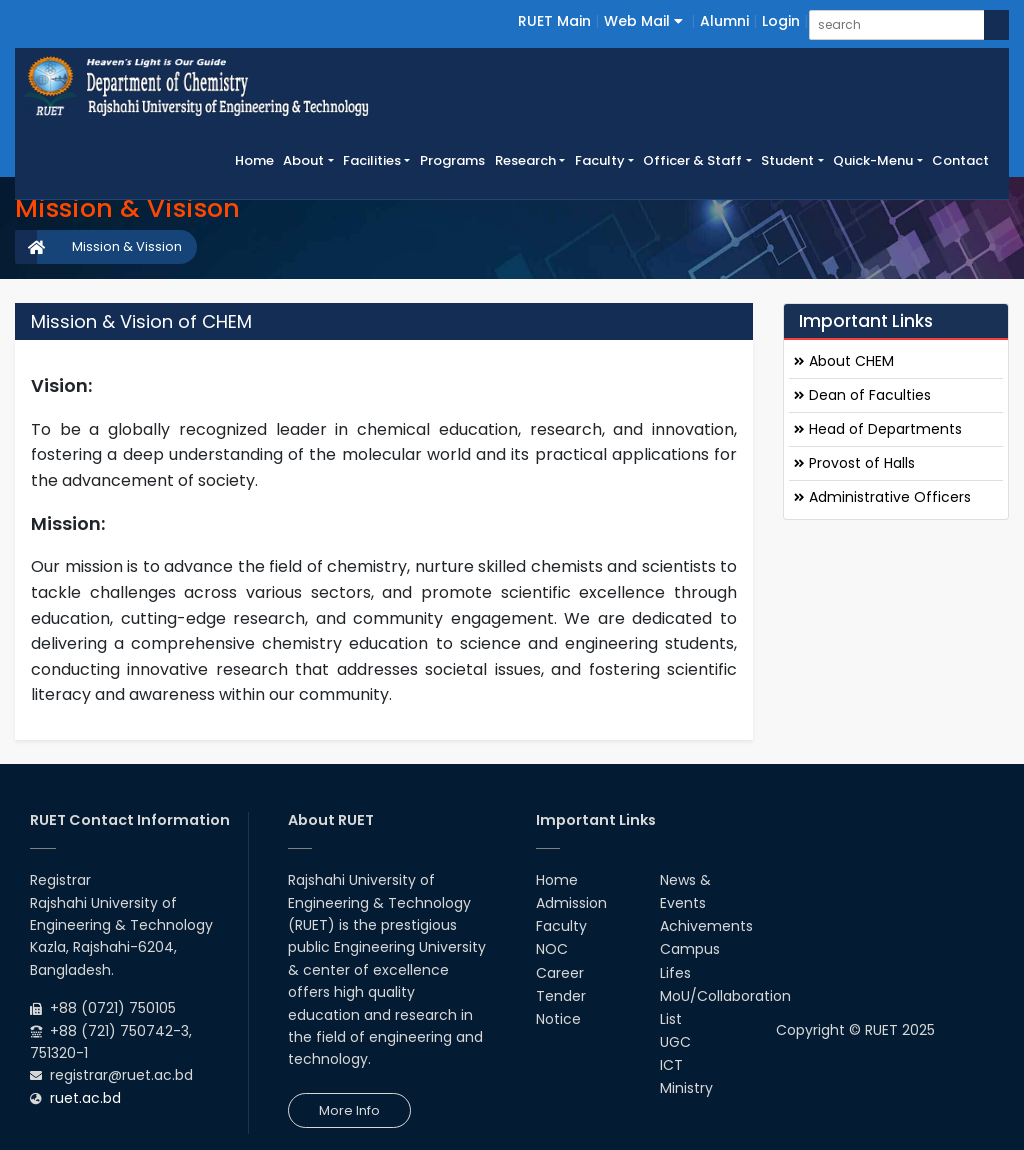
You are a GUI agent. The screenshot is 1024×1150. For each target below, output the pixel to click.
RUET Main (554, 21)
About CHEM (844, 361)
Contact (960, 160)
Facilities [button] (372, 160)
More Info (349, 1110)
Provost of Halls (854, 463)
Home (257, 160)
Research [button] (525, 160)
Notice (558, 1019)
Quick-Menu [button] (873, 160)
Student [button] (787, 160)
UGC (675, 1042)
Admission (571, 903)
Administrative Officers (882, 497)
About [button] (303, 160)
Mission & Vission (127, 246)
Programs (452, 160)
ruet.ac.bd (85, 1098)
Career (560, 973)
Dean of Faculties (862, 395)
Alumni (724, 21)
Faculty (561, 926)
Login (781, 21)
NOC (552, 949)
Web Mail (643, 21)
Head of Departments (878, 429)
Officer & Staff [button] (692, 160)
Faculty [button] (600, 160)
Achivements (706, 926)
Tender (561, 996)
